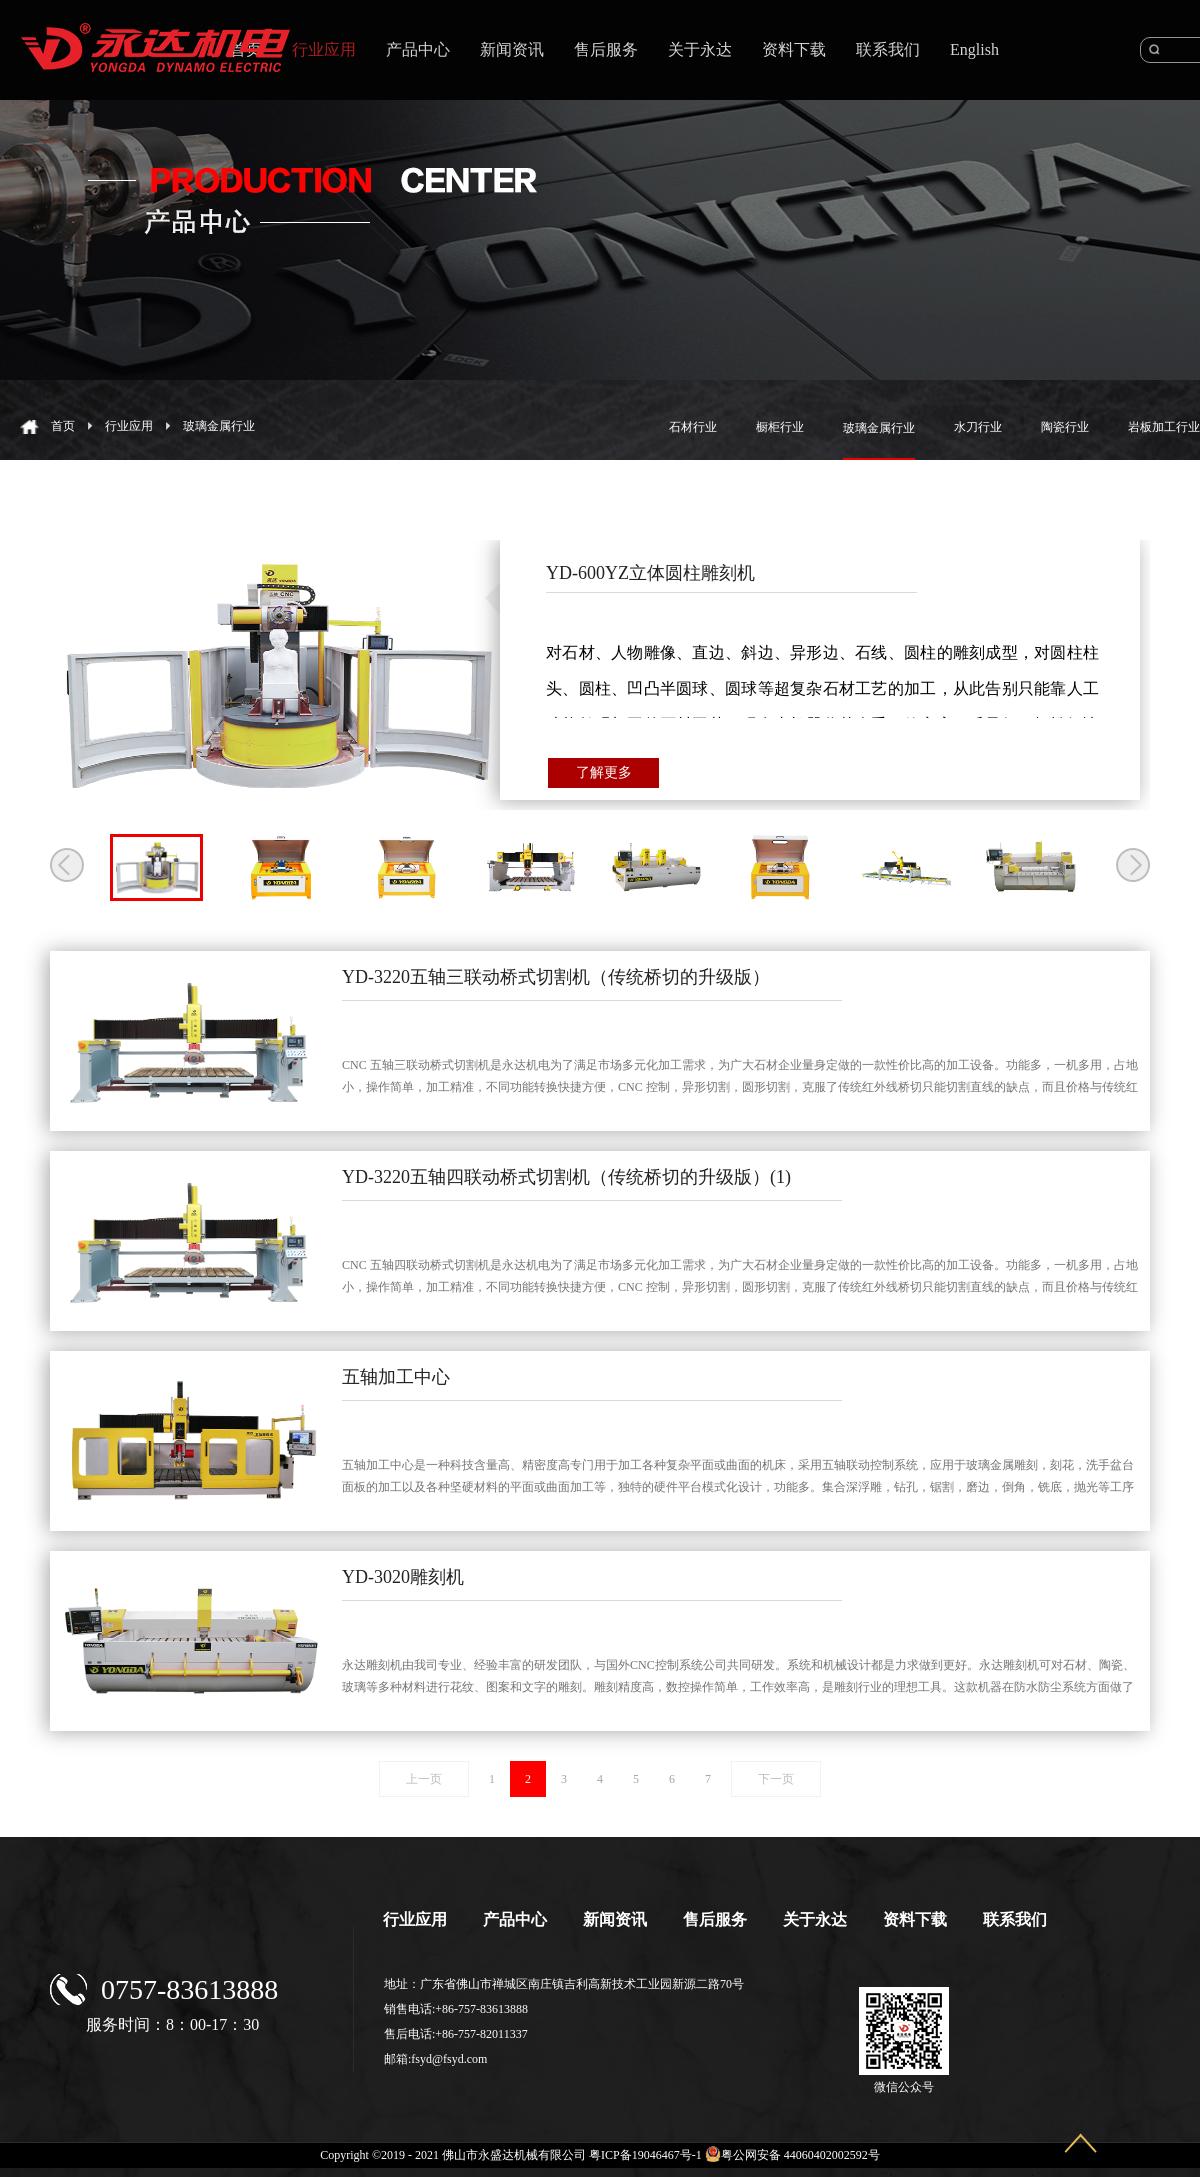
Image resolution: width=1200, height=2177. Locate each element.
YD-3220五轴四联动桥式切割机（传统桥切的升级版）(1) (566, 1177)
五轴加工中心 (396, 1377)
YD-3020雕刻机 (403, 1577)
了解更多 (604, 772)
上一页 (424, 1779)
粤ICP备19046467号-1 (645, 2155)
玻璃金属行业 (219, 426)
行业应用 (129, 426)
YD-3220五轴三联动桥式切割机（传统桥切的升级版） (556, 977)
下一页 (776, 1779)
